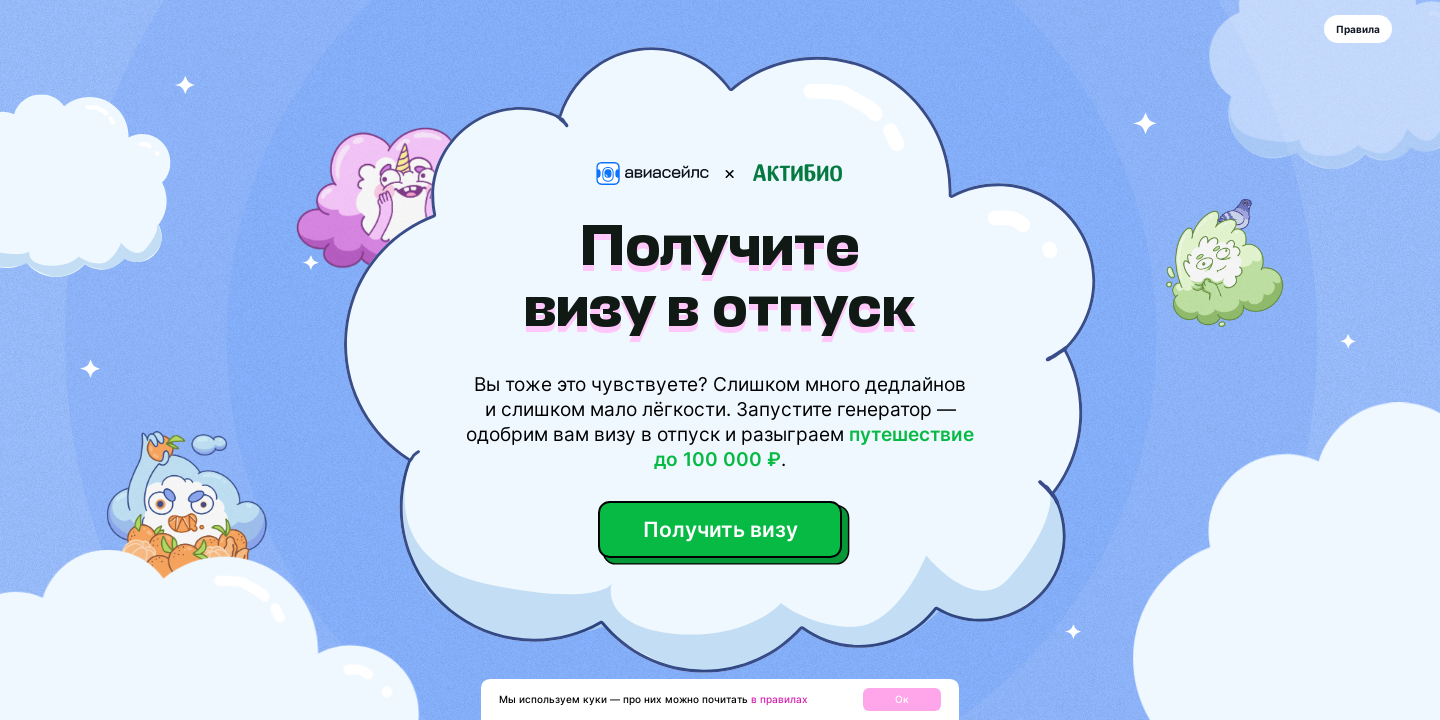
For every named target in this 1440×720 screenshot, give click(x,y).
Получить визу (720, 529)
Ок (902, 699)
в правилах (779, 699)
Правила (1358, 29)
